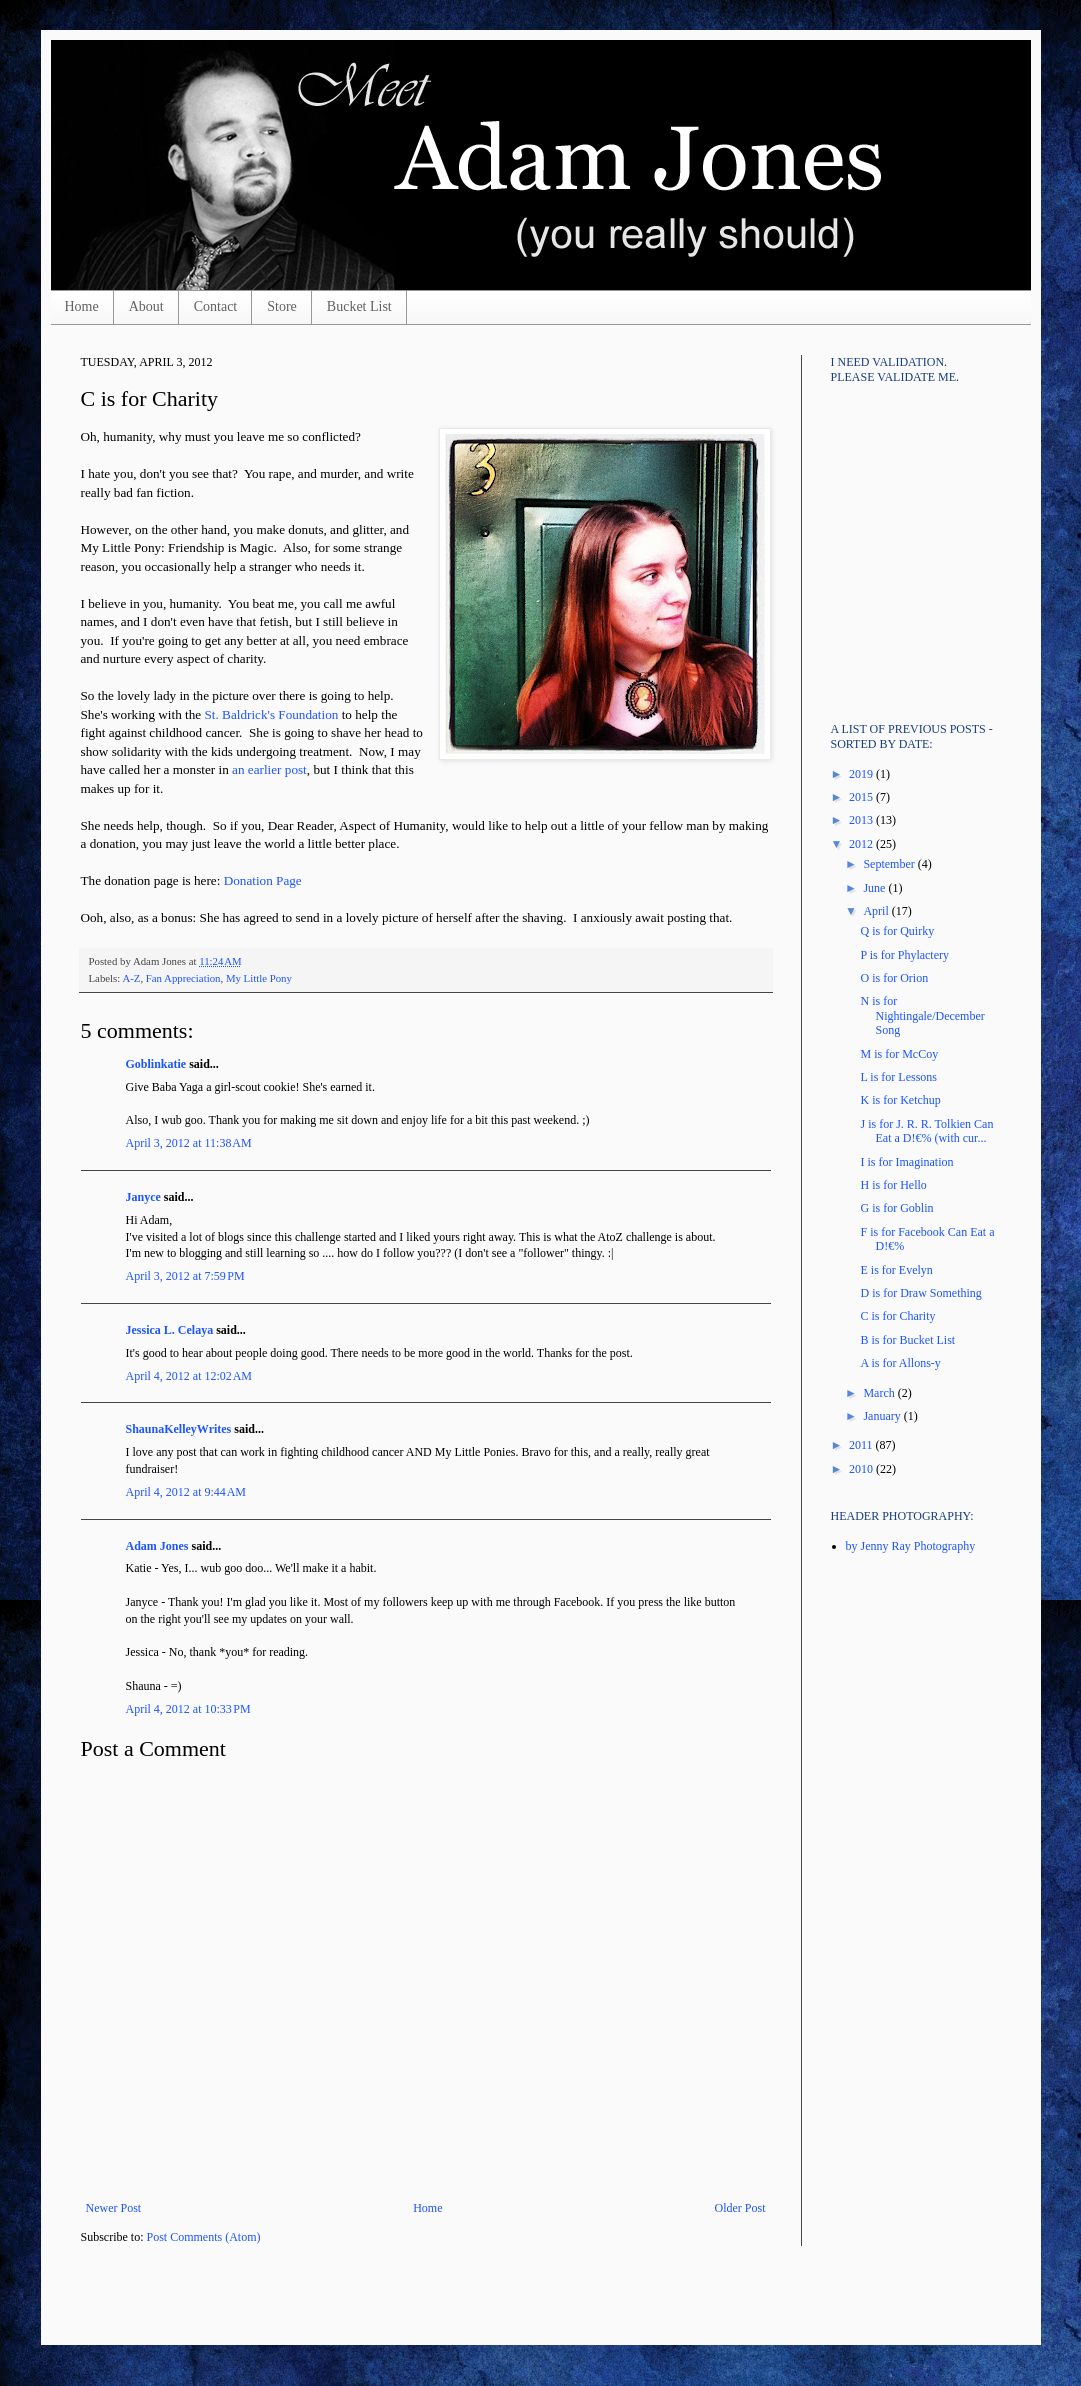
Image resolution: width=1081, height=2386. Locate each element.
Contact (216, 306)
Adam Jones (157, 1546)
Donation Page (263, 880)
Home (82, 306)
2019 (862, 774)
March (880, 1393)
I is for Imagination (906, 1162)
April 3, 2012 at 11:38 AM (189, 1143)
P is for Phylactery (904, 955)
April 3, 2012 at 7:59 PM (185, 1276)
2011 (862, 1445)
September (890, 864)
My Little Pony (259, 978)
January (883, 1416)
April (877, 911)
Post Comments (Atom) (204, 2237)
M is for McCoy (899, 1054)
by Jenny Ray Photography (911, 1546)
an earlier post (269, 769)
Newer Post (114, 2208)
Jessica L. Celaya (170, 1330)
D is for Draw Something (920, 1293)
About (146, 306)
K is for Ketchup (900, 1100)
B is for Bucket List (907, 1340)
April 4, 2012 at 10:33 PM (188, 1709)
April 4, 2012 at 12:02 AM (189, 1376)
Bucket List (359, 306)
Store (282, 306)
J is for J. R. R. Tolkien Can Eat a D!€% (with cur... (926, 1131)
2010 (862, 1469)
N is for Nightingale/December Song (922, 1015)
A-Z (131, 978)
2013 (862, 820)
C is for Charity (897, 1316)
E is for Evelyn (896, 1270)
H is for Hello (893, 1185)
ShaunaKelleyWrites (179, 1429)
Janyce (143, 1197)
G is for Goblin (896, 1208)
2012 (862, 844)
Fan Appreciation (183, 978)
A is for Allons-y (900, 1363)
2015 (862, 797)
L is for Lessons (898, 1077)
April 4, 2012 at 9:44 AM (186, 1492)
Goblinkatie (156, 1064)
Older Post (740, 2208)
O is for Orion (894, 978)
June (875, 888)
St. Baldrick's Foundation (272, 714)
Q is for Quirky (897, 931)
